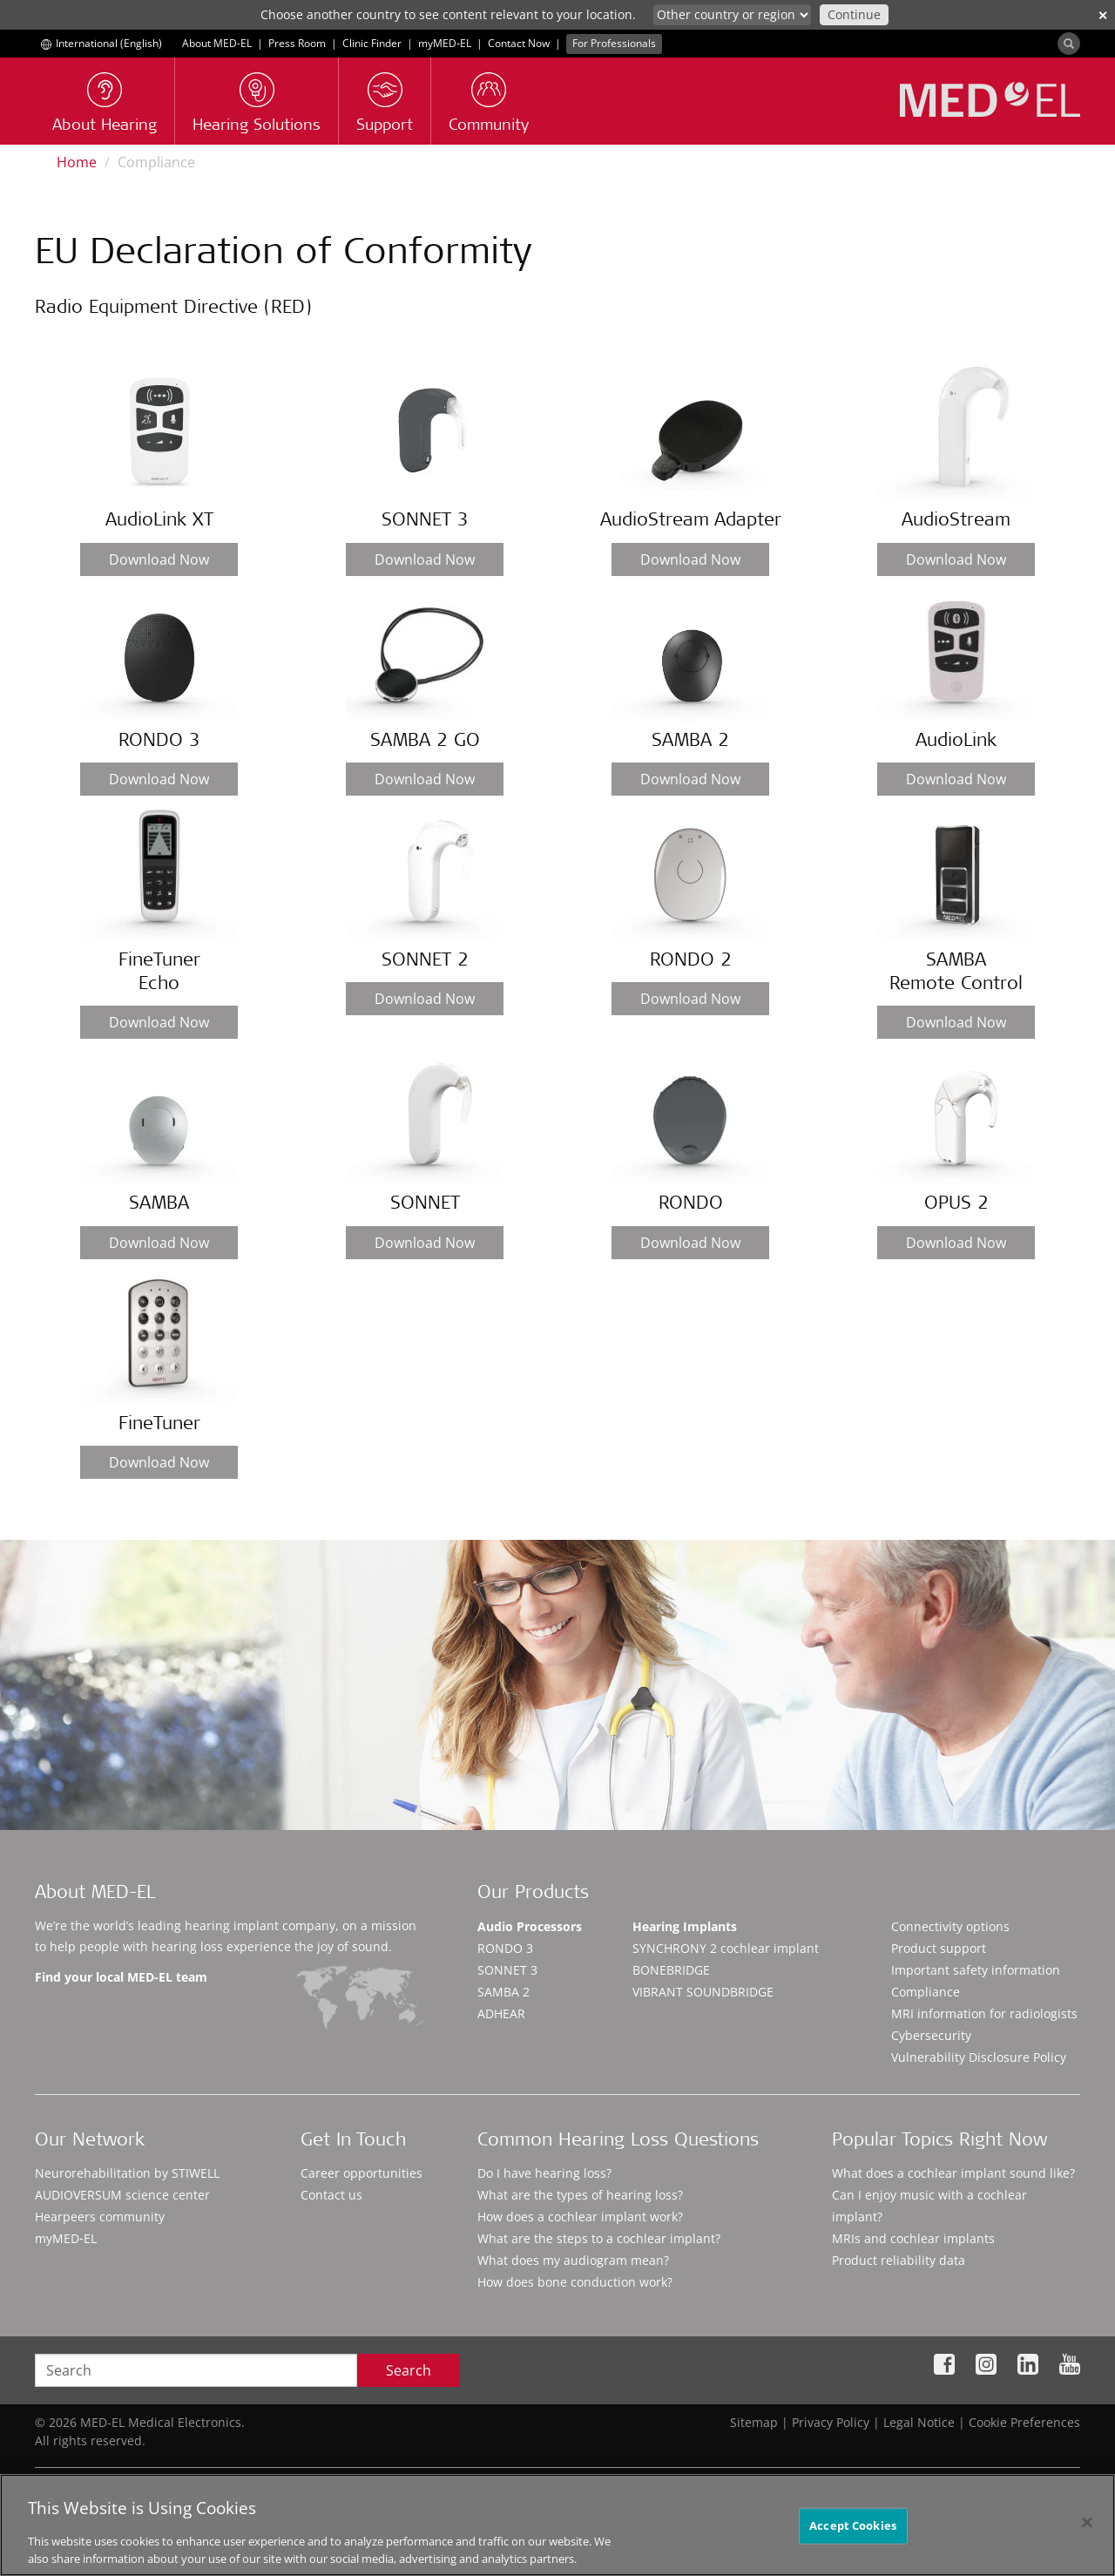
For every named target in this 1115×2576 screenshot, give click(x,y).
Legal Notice (919, 2422)
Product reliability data (898, 2260)
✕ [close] (1103, 15)
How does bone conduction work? (574, 2282)
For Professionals (614, 43)
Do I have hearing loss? (544, 2173)
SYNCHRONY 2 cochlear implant (725, 1948)
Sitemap (754, 2422)
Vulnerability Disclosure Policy (978, 2057)
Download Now (159, 559)
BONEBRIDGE (671, 1970)
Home (77, 162)
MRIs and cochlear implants (913, 2238)
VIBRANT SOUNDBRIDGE (703, 1991)
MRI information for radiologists (984, 2013)
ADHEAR (501, 2013)
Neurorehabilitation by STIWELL (127, 2173)
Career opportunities (361, 2173)
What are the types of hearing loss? (580, 2194)
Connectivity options (950, 1926)
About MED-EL (217, 43)
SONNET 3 (507, 1970)
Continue (854, 14)
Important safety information (975, 1970)
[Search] (1069, 43)
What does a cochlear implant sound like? (953, 2173)
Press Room (297, 43)
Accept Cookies (852, 2533)
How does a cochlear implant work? (580, 2216)
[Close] (1087, 2531)
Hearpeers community (100, 2216)
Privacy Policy (830, 2422)
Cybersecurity (931, 2035)
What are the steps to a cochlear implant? (598, 2238)
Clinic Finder (372, 43)
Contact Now (519, 43)
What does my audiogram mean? (573, 2260)
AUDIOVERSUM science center (122, 2194)
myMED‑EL (444, 43)
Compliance (925, 1991)
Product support (938, 1948)
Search (408, 2370)
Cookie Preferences (1024, 2422)
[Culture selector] (732, 14)
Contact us (331, 2194)
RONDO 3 (505, 1948)
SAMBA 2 (503, 1991)
